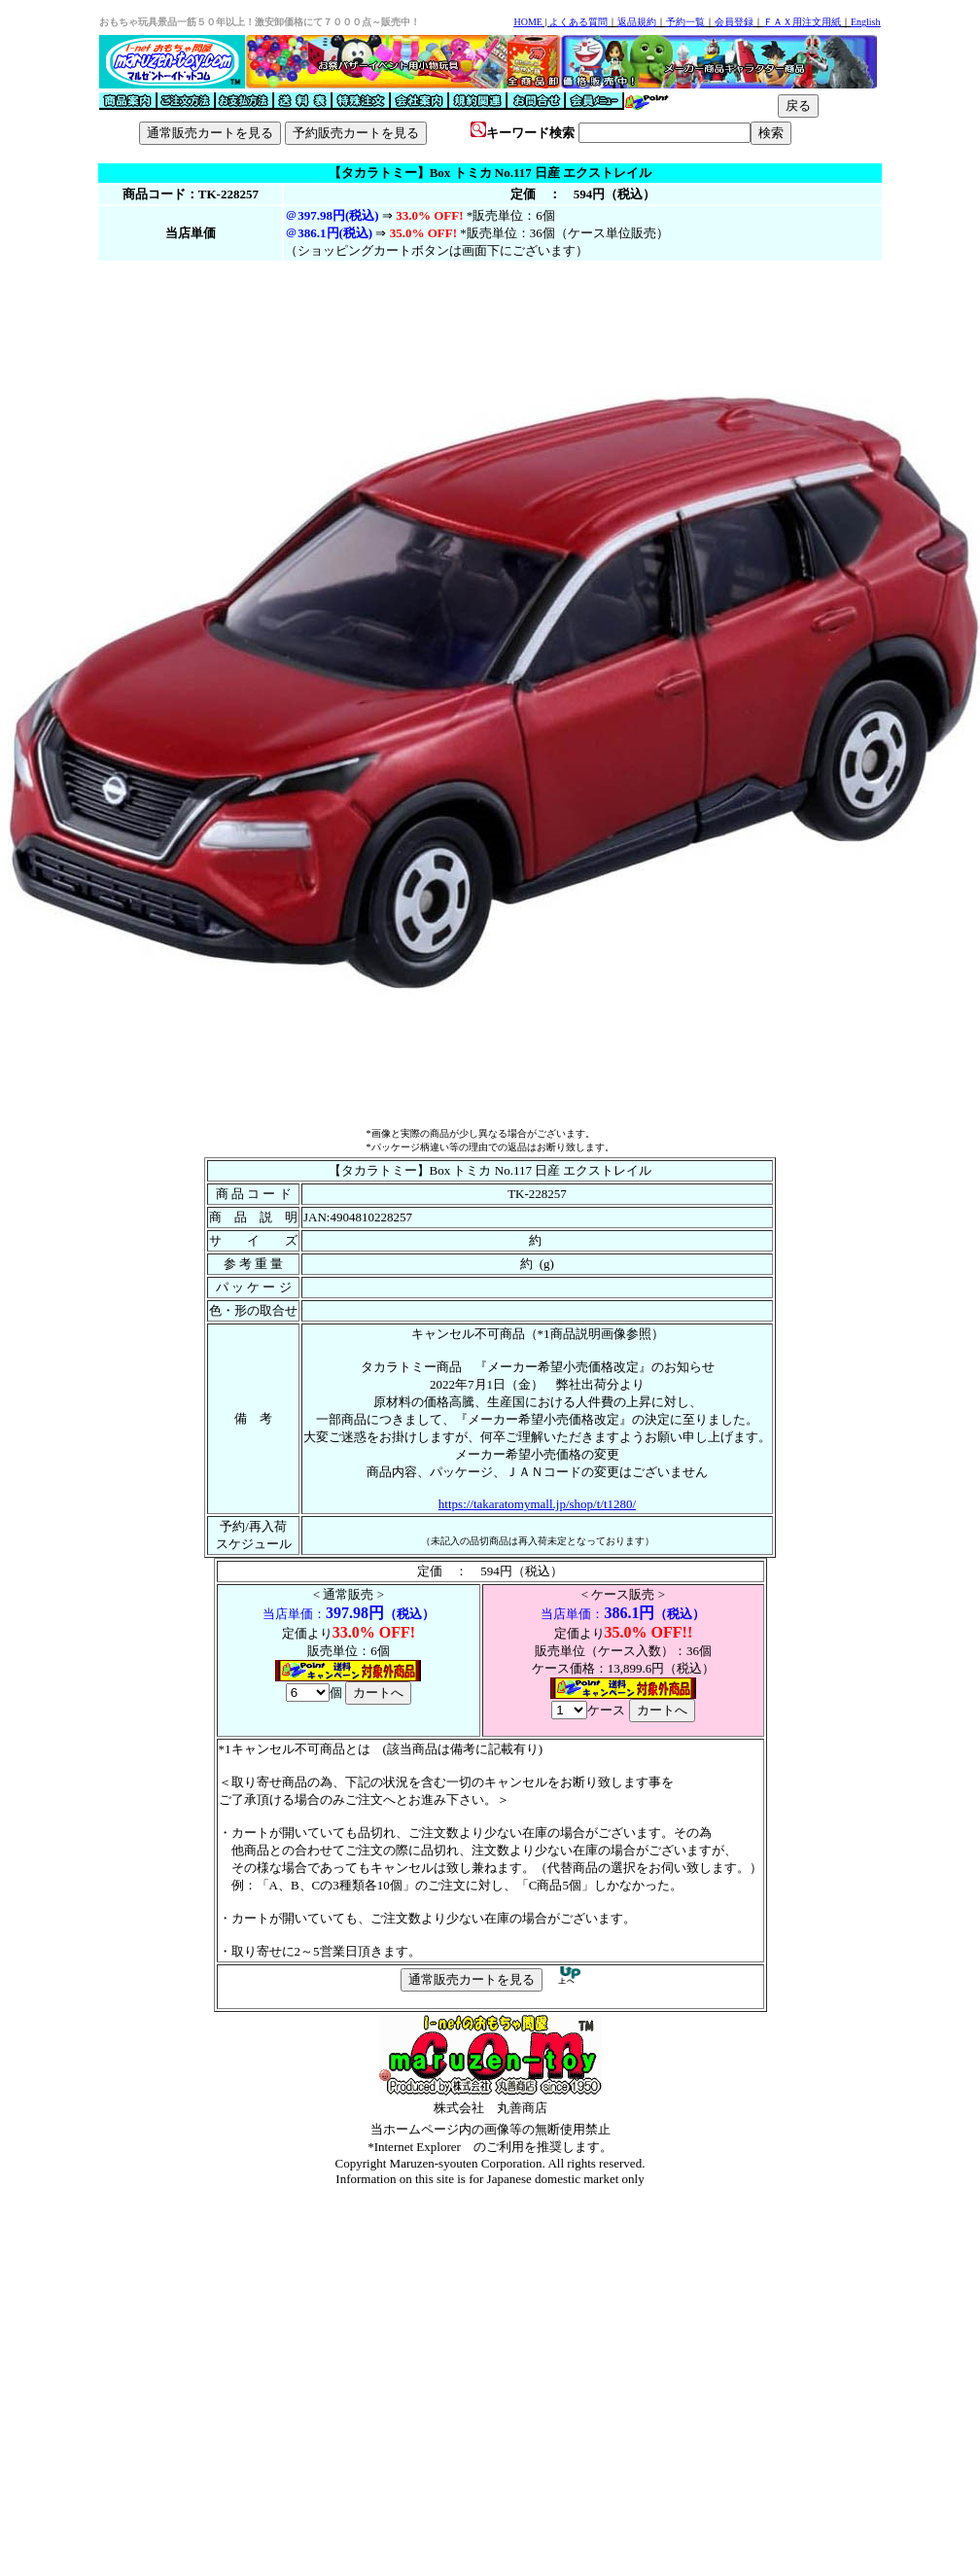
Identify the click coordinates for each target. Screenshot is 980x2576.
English (866, 22)
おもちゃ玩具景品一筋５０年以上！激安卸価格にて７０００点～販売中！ (259, 22)
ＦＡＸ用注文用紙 (802, 22)
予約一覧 (685, 22)
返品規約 (636, 22)
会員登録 (734, 22)
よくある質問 (578, 22)
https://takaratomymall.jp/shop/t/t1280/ (537, 1504)
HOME (527, 22)
